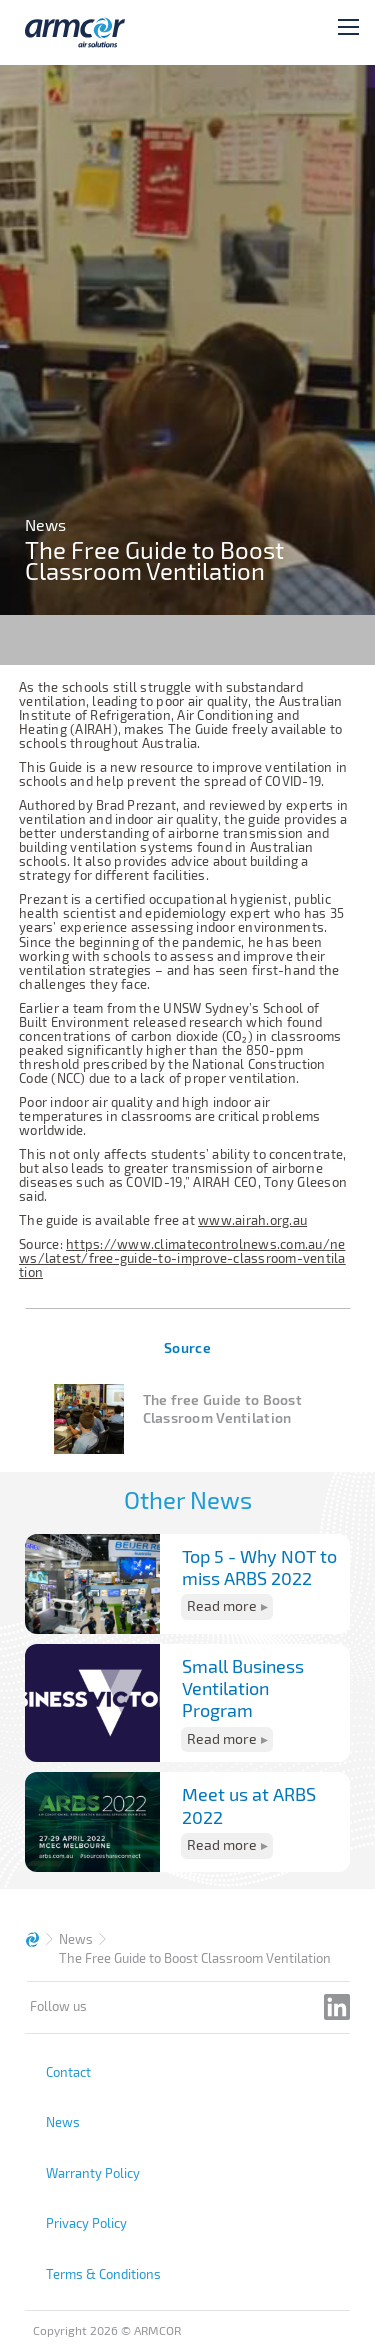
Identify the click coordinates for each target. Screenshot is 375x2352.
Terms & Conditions (103, 2274)
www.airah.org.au (252, 1220)
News (76, 1939)
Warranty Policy (93, 2173)
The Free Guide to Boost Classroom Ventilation (195, 1958)
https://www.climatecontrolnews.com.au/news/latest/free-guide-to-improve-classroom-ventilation (182, 1258)
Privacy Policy (86, 2223)
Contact (68, 2072)
